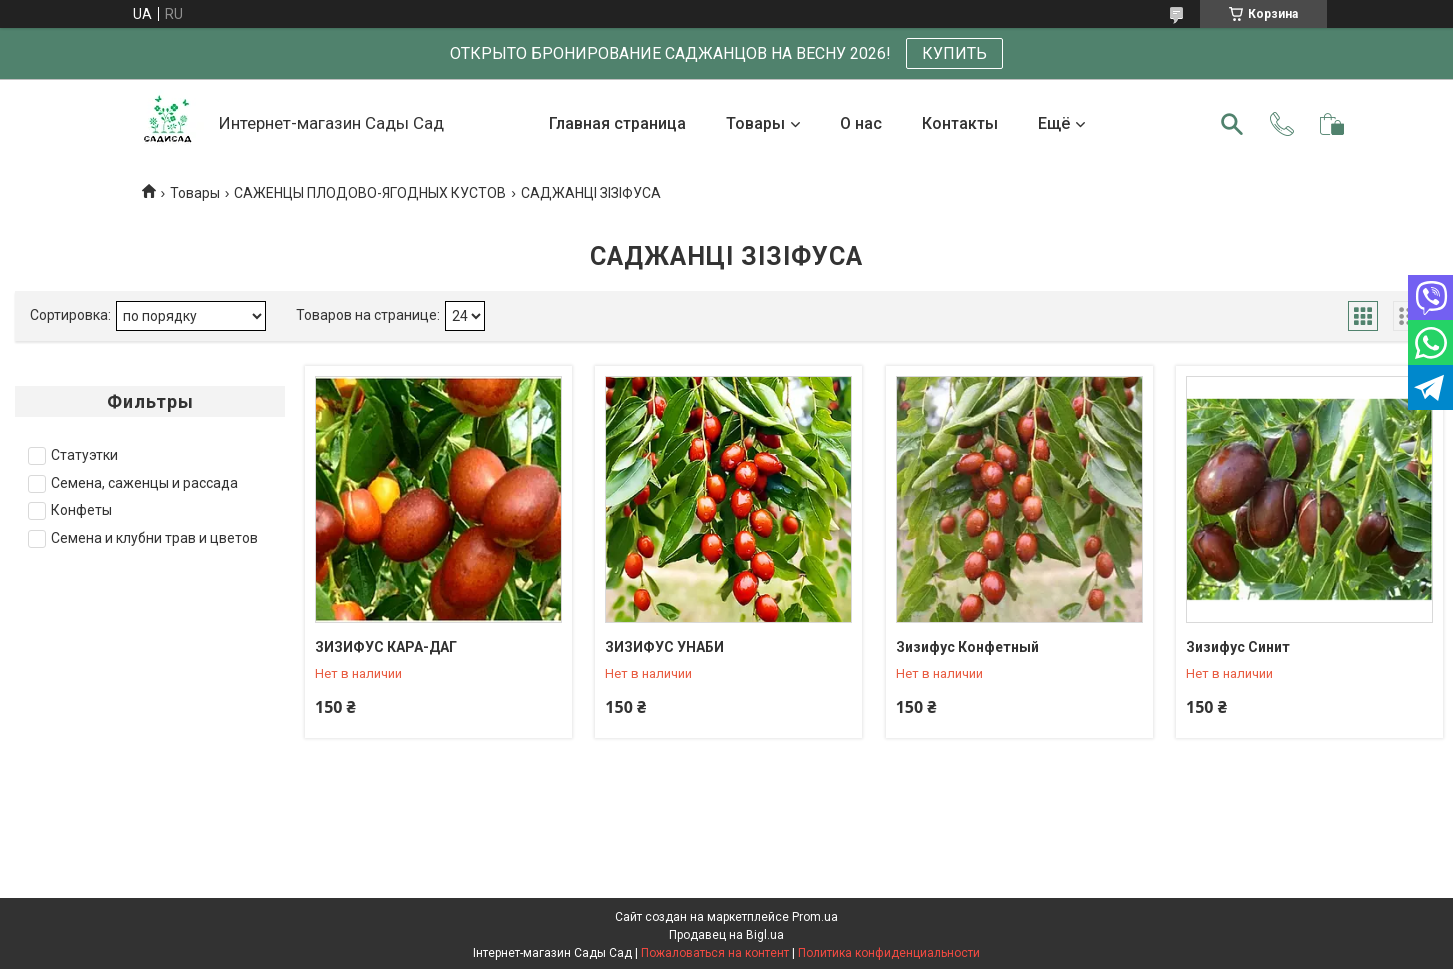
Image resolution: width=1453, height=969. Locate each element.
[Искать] (1232, 124)
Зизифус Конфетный (967, 647)
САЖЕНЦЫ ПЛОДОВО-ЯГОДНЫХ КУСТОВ (370, 193)
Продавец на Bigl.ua (726, 935)
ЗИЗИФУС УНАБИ (664, 647)
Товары (755, 123)
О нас (861, 123)
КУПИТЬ (954, 53)
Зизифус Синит (1238, 647)
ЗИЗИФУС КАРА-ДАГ (386, 647)
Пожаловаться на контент (715, 953)
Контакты (960, 123)
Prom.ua (815, 917)
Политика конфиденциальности (889, 953)
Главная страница (617, 123)
